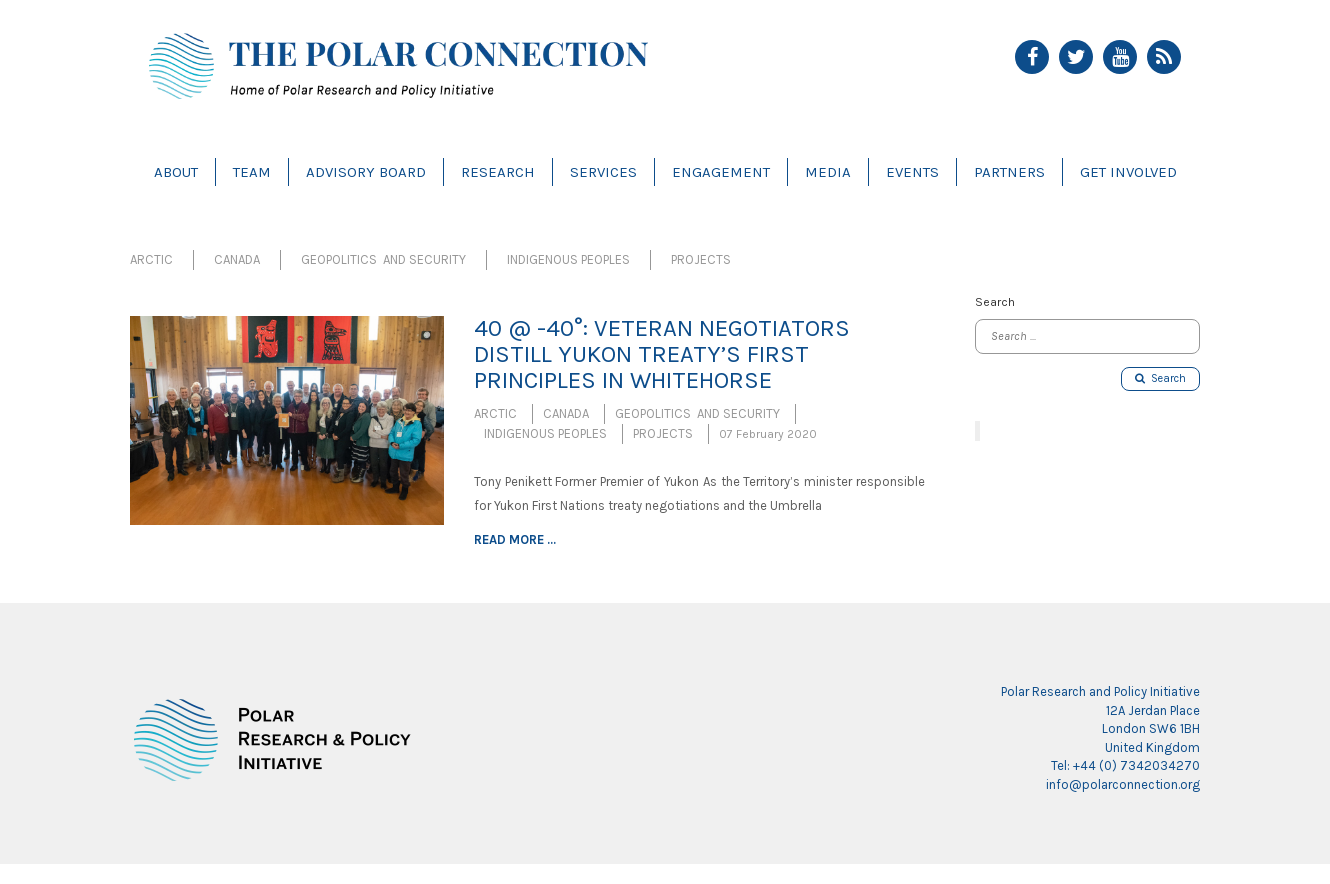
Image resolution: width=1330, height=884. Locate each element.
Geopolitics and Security (383, 259)
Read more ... (515, 539)
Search (1160, 378)
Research (498, 172)
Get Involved (1128, 172)
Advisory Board (366, 172)
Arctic (151, 259)
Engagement (721, 172)
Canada (237, 259)
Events (912, 172)
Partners (1009, 172)
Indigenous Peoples (568, 259)
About (176, 172)
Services (603, 172)
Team (252, 172)
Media (828, 172)
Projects (701, 259)
